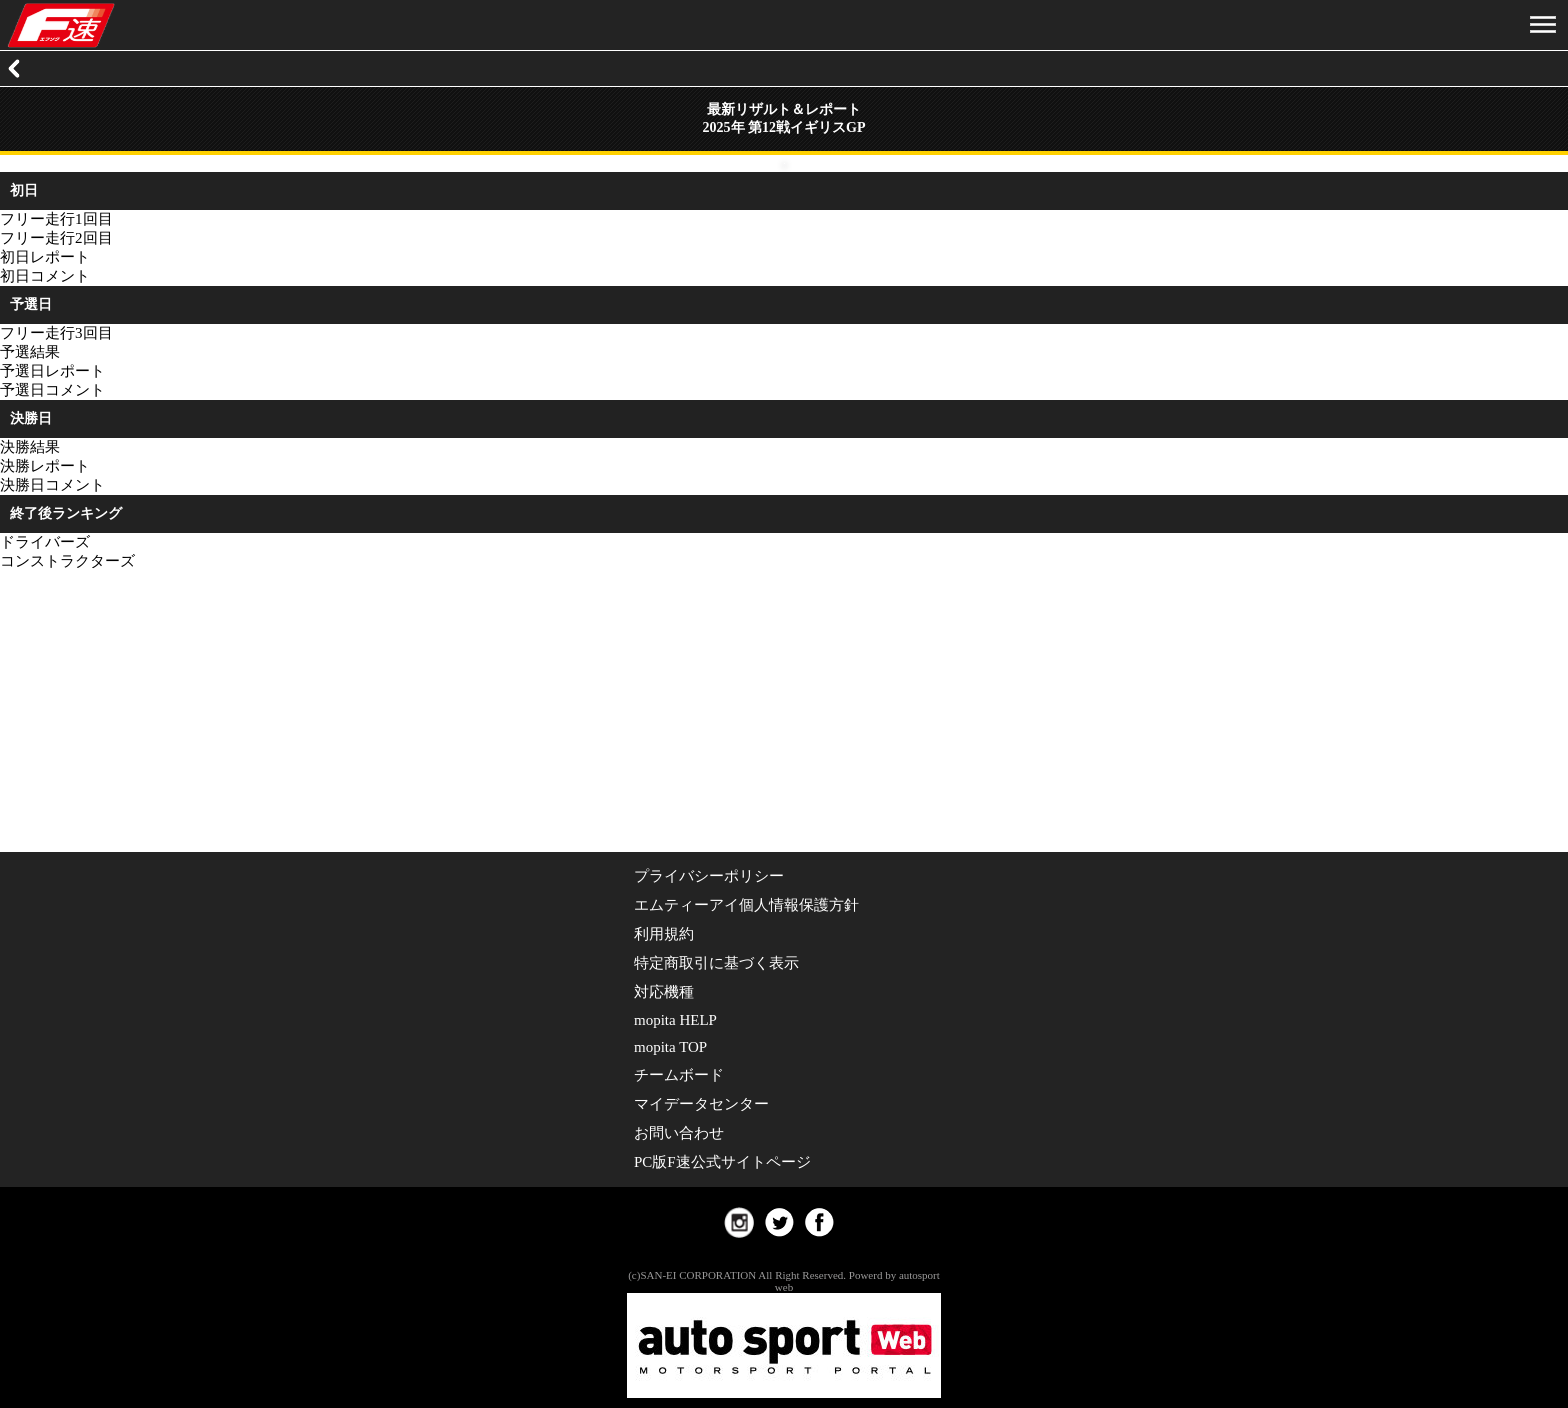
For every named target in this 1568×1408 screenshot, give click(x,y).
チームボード (679, 1075)
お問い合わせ (679, 1133)
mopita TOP (670, 1047)
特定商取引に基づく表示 (716, 963)
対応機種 (664, 992)
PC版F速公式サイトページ (722, 1162)
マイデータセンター (701, 1104)
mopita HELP (675, 1020)
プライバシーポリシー (709, 876)
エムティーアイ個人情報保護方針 (746, 905)
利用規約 (664, 934)
